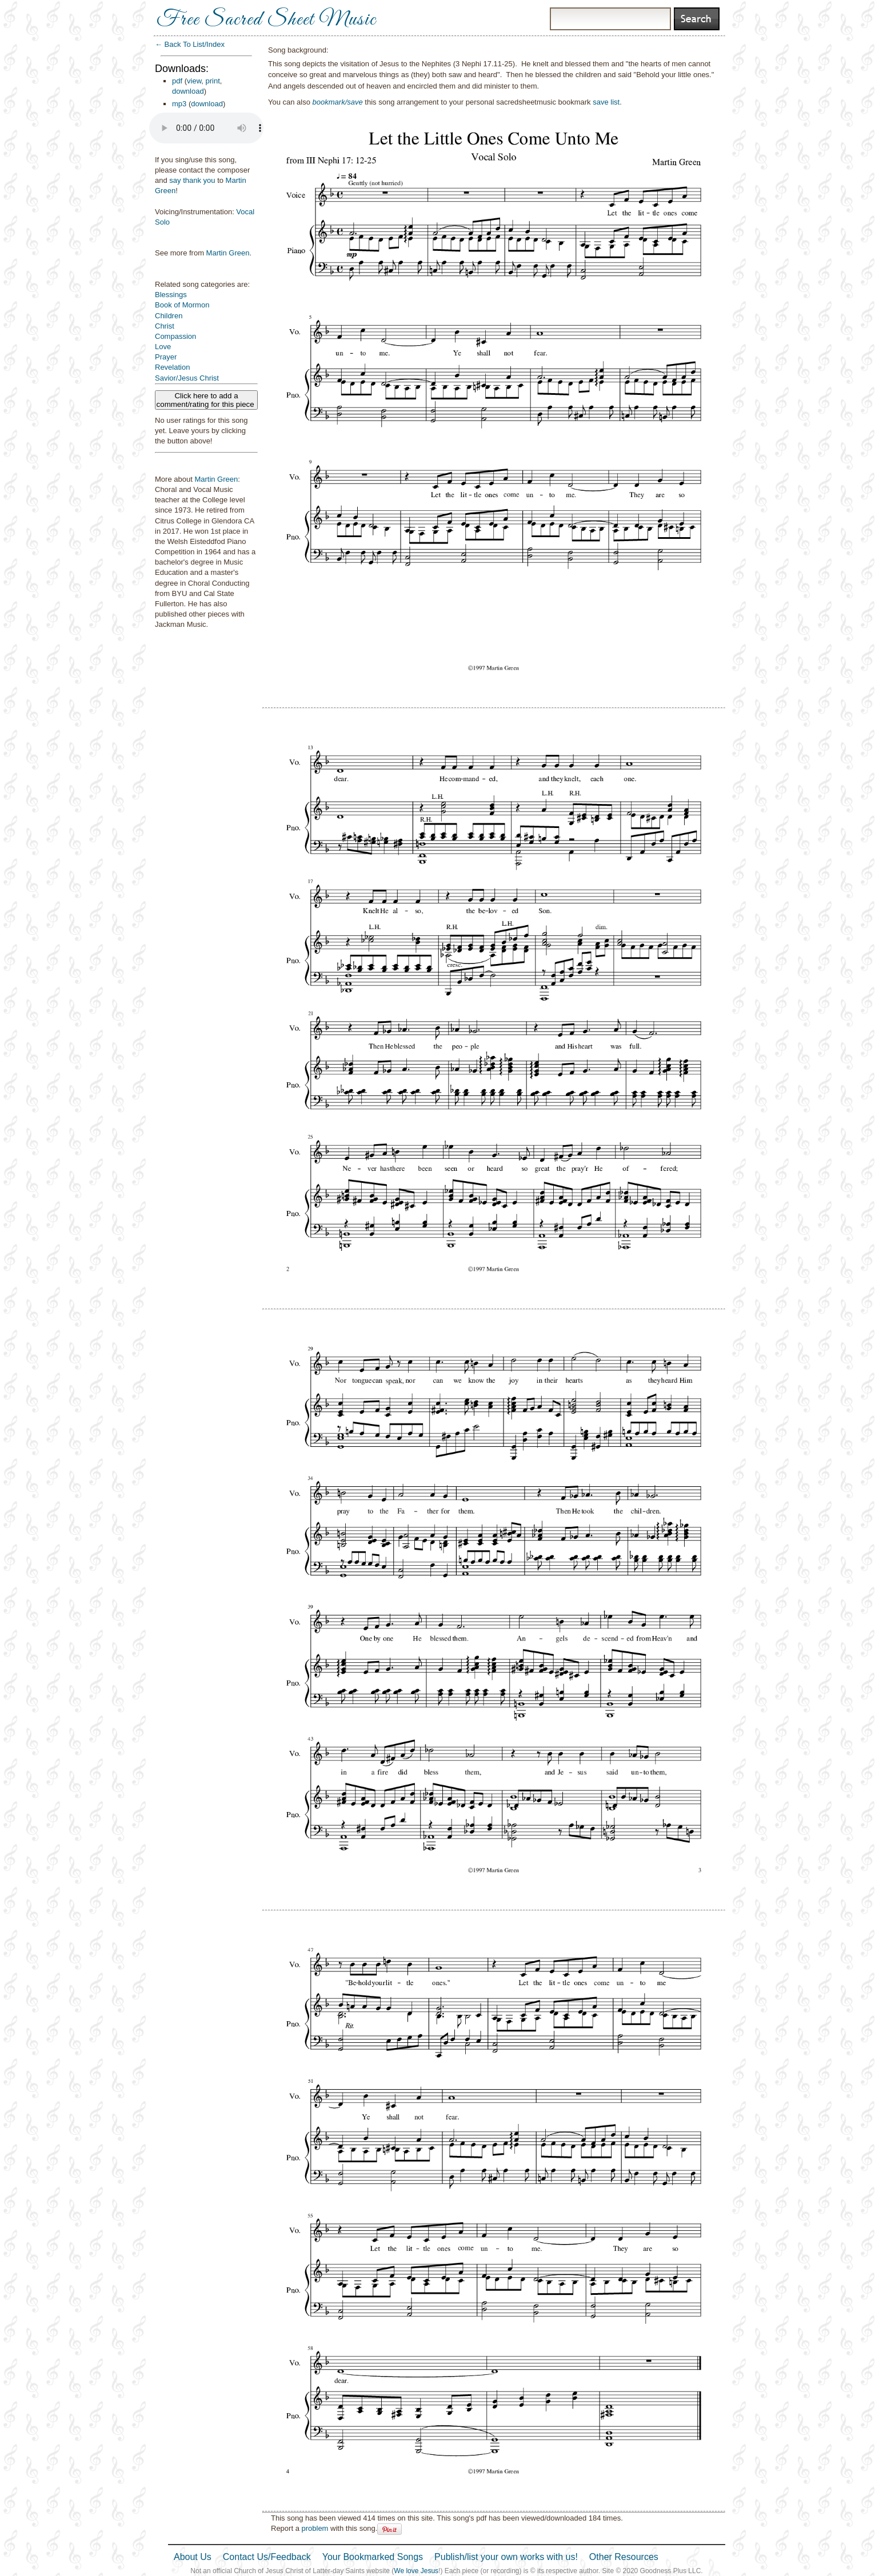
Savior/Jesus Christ (187, 378)
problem (314, 2528)
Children (168, 315)
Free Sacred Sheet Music (266, 20)
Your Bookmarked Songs (372, 2557)
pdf (177, 81)
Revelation (172, 367)
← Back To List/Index (190, 44)
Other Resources (623, 2557)
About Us (192, 2557)
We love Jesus (416, 2571)
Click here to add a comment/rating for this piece (207, 400)
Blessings (171, 294)
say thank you (192, 180)
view (194, 81)
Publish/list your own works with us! (506, 2557)
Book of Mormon (182, 305)
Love (163, 346)
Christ (164, 326)
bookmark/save (338, 102)
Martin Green (228, 253)
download (188, 91)
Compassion (175, 336)
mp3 (179, 103)
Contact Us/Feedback (267, 2557)
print (213, 81)
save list (606, 102)
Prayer (166, 357)
